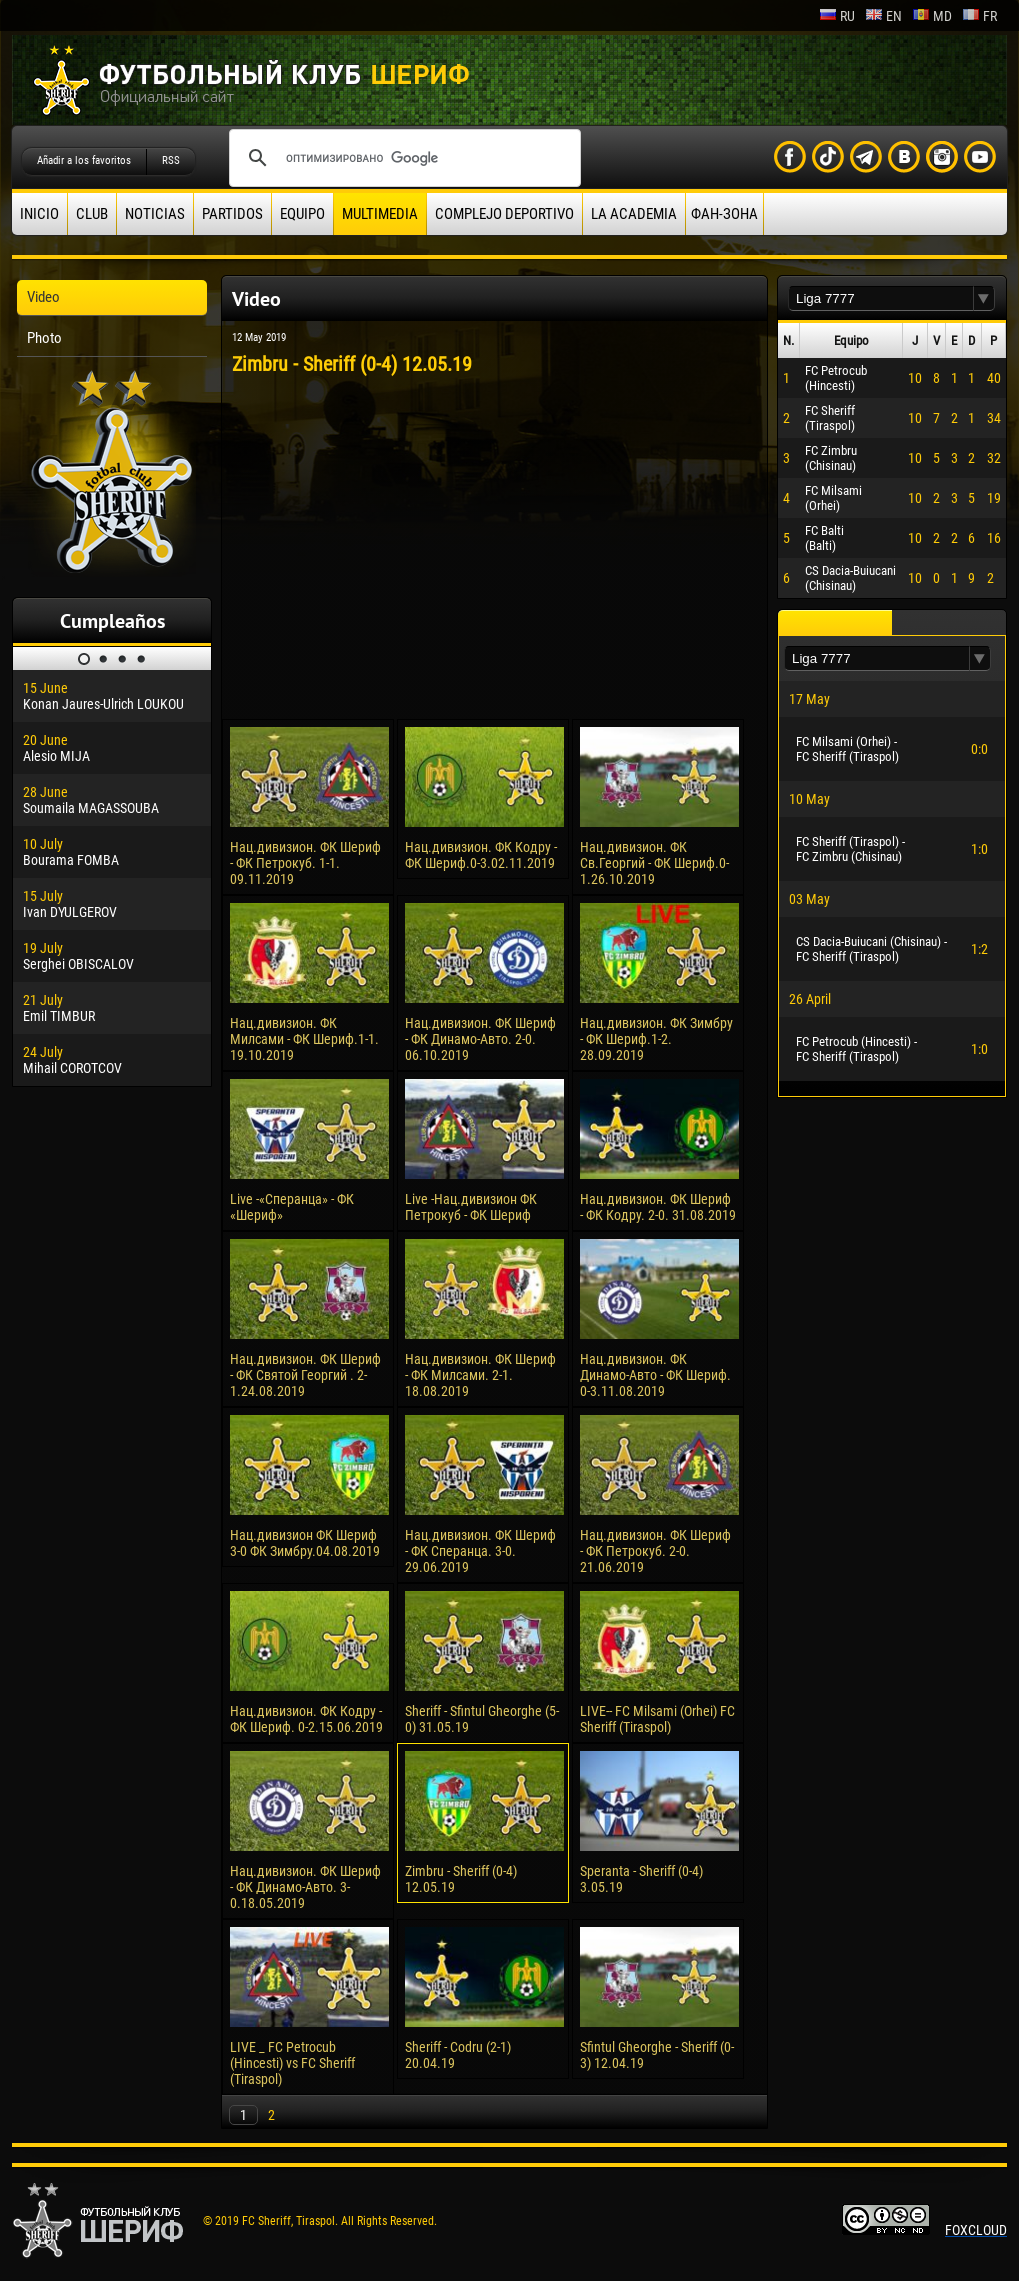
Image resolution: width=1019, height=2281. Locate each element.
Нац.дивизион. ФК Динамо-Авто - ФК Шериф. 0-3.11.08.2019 (655, 1375)
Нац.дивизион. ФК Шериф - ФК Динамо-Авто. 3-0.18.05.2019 (305, 1887)
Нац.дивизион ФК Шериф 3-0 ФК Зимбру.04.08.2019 (305, 1543)
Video (43, 297)
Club (92, 214)
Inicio (39, 214)
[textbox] (881, 298)
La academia (634, 214)
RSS (171, 160)
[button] (984, 298)
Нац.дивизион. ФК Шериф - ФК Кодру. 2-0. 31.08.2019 (658, 1207)
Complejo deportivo (504, 214)
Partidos (232, 214)
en (883, 16)
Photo (44, 338)
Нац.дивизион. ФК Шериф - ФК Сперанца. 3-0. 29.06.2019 (480, 1551)
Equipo (302, 214)
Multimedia (380, 214)
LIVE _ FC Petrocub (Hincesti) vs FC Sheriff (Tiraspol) (292, 2063)
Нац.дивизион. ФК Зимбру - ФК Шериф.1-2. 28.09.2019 (656, 1039)
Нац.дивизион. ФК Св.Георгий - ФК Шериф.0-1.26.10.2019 (654, 863)
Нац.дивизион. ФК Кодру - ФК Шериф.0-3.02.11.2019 (481, 855)
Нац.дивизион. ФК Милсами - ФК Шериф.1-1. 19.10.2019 (304, 1039)
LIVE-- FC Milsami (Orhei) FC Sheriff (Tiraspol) (657, 1719)
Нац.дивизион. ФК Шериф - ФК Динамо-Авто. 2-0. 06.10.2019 (480, 1039)
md (932, 16)
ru (837, 16)
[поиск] (402, 158)
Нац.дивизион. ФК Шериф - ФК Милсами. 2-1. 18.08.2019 (480, 1375)
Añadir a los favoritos (84, 160)
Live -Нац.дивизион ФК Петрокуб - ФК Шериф (471, 1207)
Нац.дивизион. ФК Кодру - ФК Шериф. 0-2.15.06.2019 (306, 1719)
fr (979, 16)
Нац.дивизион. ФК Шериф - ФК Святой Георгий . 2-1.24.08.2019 (305, 1375)
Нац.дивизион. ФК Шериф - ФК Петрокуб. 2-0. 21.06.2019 (655, 1551)
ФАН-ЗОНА (724, 214)
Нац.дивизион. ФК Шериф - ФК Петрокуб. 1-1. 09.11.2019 (305, 863)
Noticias (155, 214)
